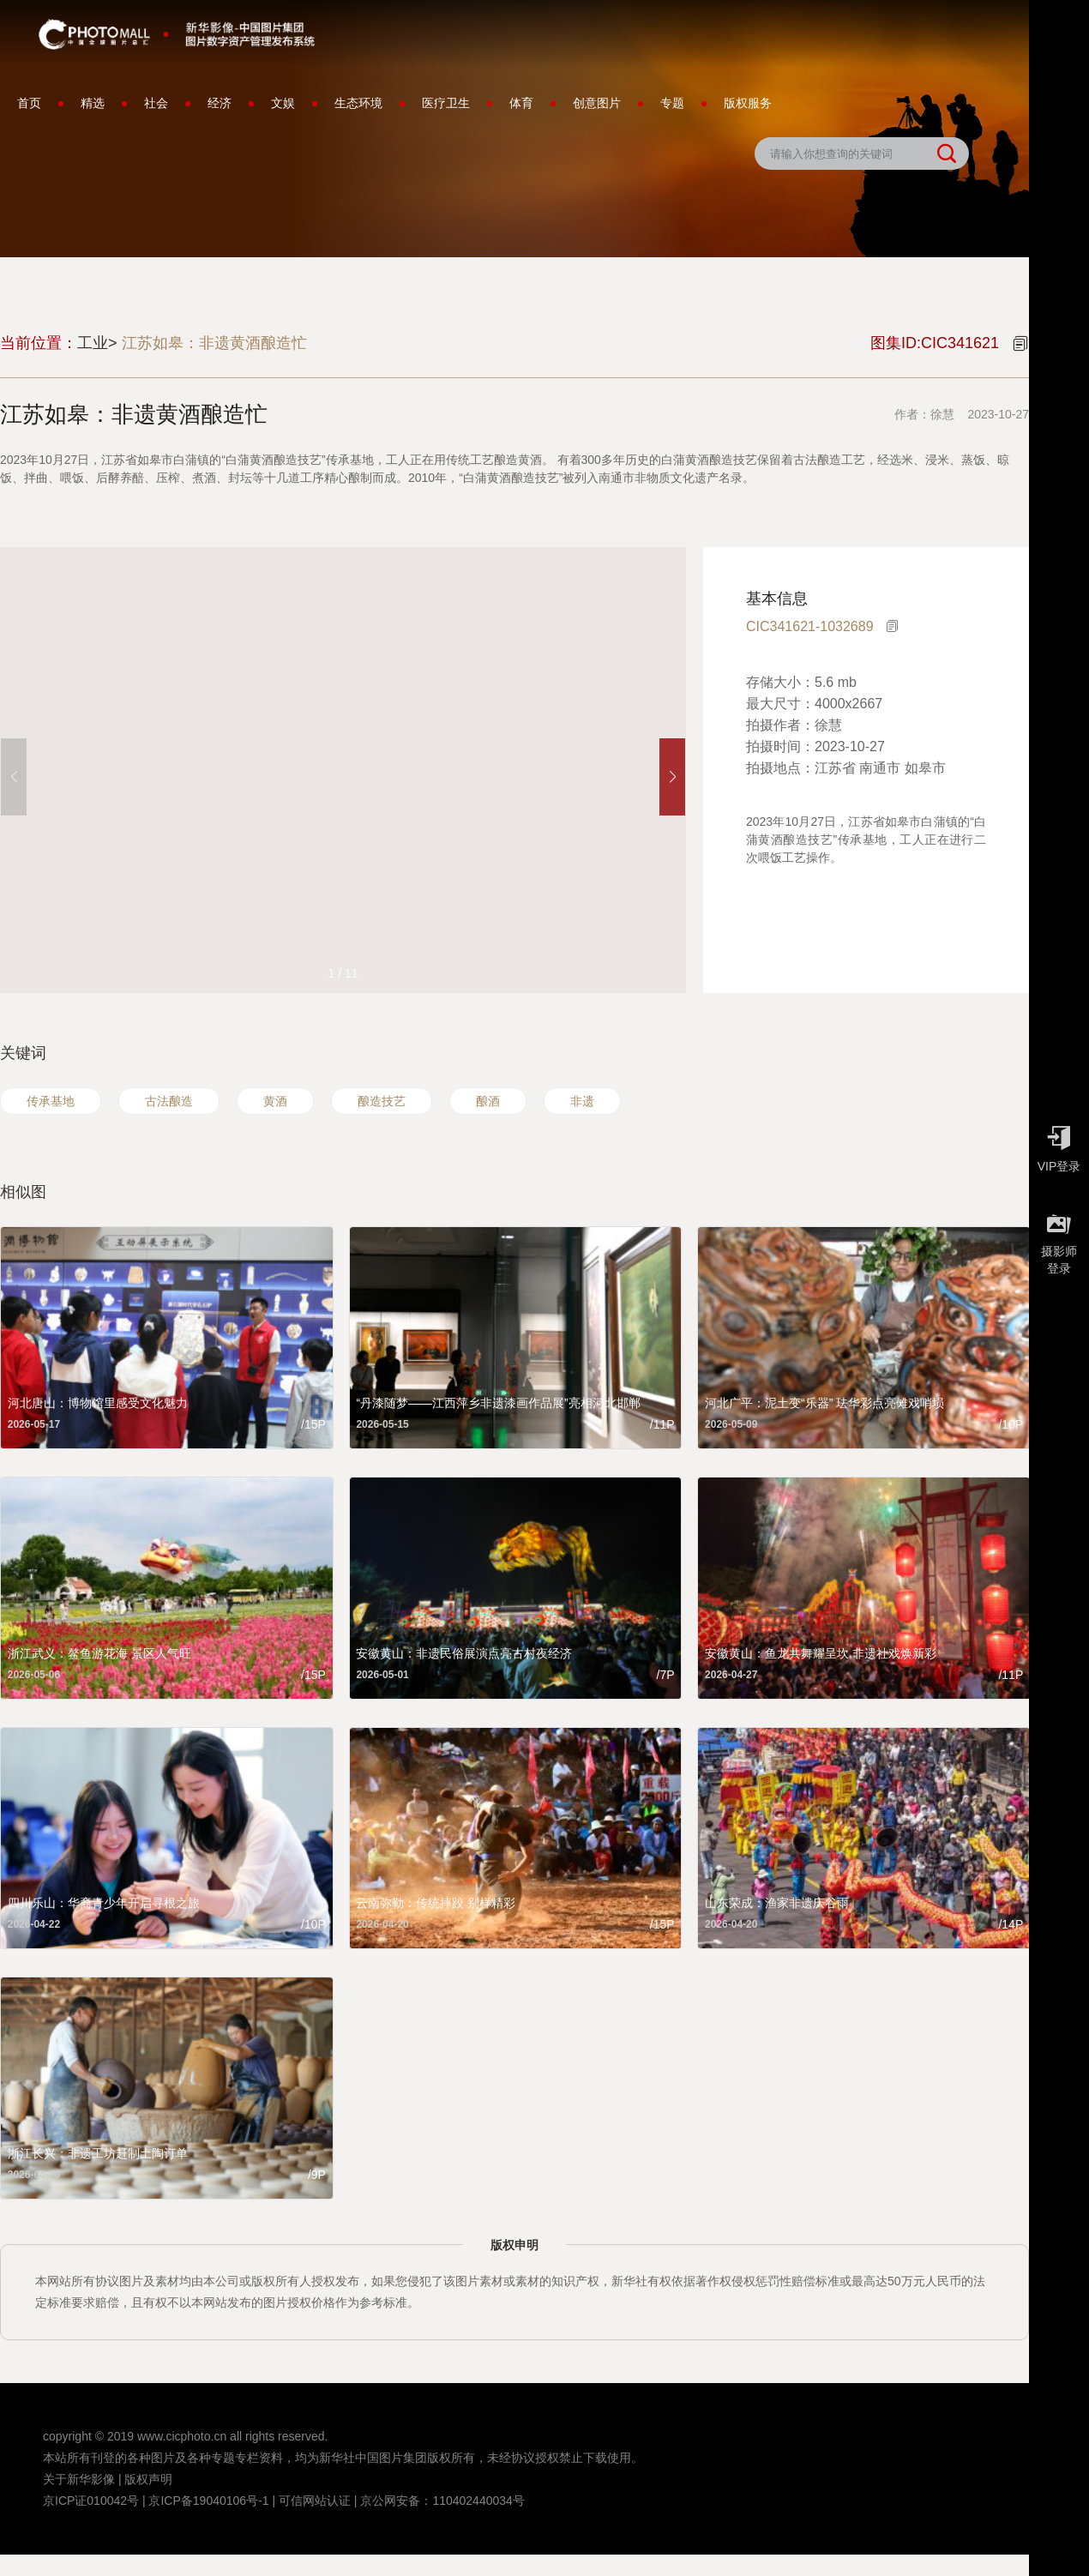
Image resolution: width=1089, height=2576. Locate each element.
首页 (29, 103)
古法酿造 (169, 1101)
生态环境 (358, 103)
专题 (672, 103)
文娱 (283, 103)
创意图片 (597, 103)
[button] (672, 777)
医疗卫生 (446, 103)
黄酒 (275, 1101)
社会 (156, 103)
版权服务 (748, 103)
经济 (220, 103)
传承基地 (51, 1101)
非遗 (582, 1101)
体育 (521, 103)
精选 (93, 103)
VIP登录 (1059, 1144)
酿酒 (488, 1101)
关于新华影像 (79, 2479)
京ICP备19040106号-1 (208, 2500)
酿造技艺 (382, 1101)
